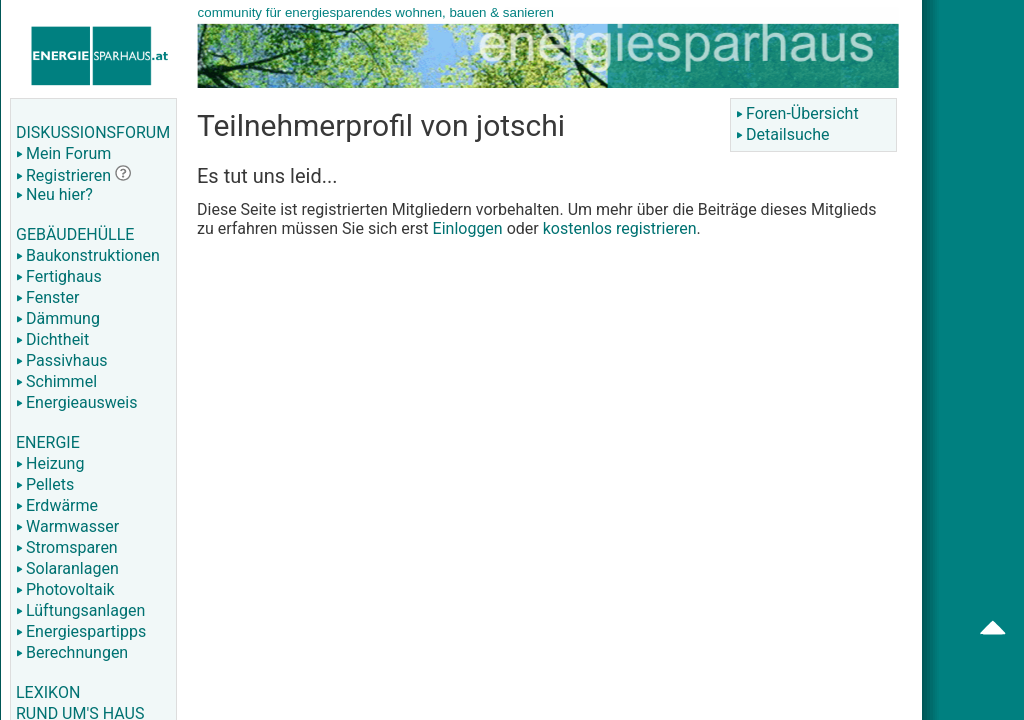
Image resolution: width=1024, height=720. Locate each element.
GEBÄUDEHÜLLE (75, 234)
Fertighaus (59, 276)
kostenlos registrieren (620, 228)
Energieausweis (76, 402)
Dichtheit (52, 339)
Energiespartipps (81, 631)
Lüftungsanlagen (80, 610)
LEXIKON (48, 692)
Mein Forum (63, 153)
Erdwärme (57, 505)
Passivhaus (61, 360)
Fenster (47, 297)
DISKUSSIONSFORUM (93, 132)
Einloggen (468, 228)
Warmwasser (67, 526)
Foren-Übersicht (797, 113)
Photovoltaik (65, 589)
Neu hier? (54, 194)
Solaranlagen (67, 568)
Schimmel (56, 381)
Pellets (45, 484)
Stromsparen (67, 547)
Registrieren (63, 175)
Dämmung (58, 318)
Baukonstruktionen (88, 255)
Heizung (50, 463)
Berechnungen (72, 652)
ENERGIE (48, 442)
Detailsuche (782, 134)
